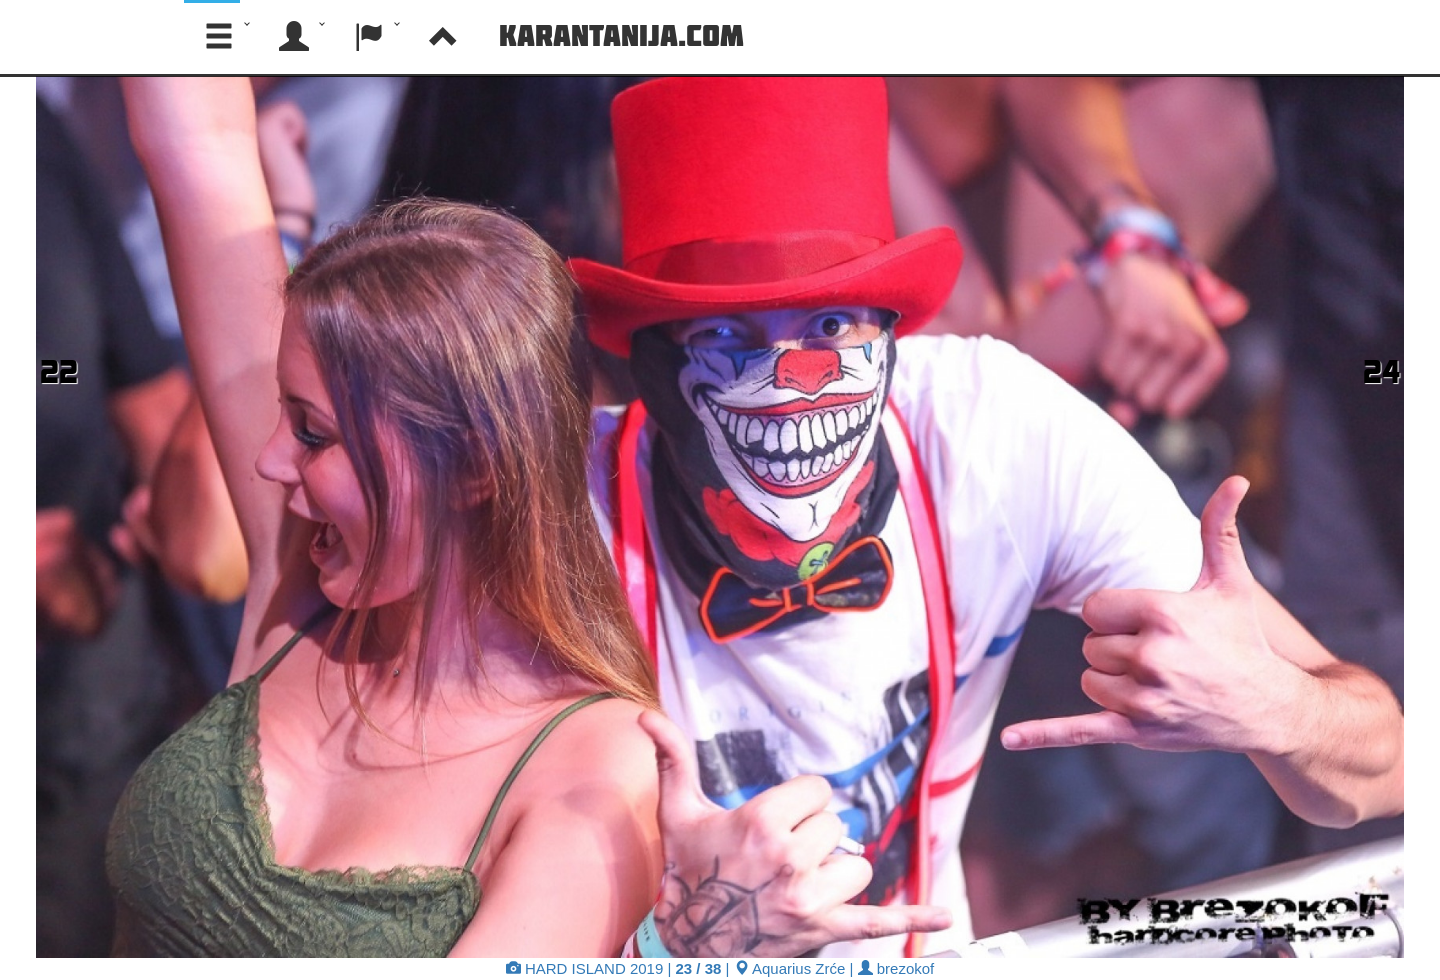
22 (59, 371)
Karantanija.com (621, 35)
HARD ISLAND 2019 (585, 968)
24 (1381, 371)
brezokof (896, 968)
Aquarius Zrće (790, 968)
